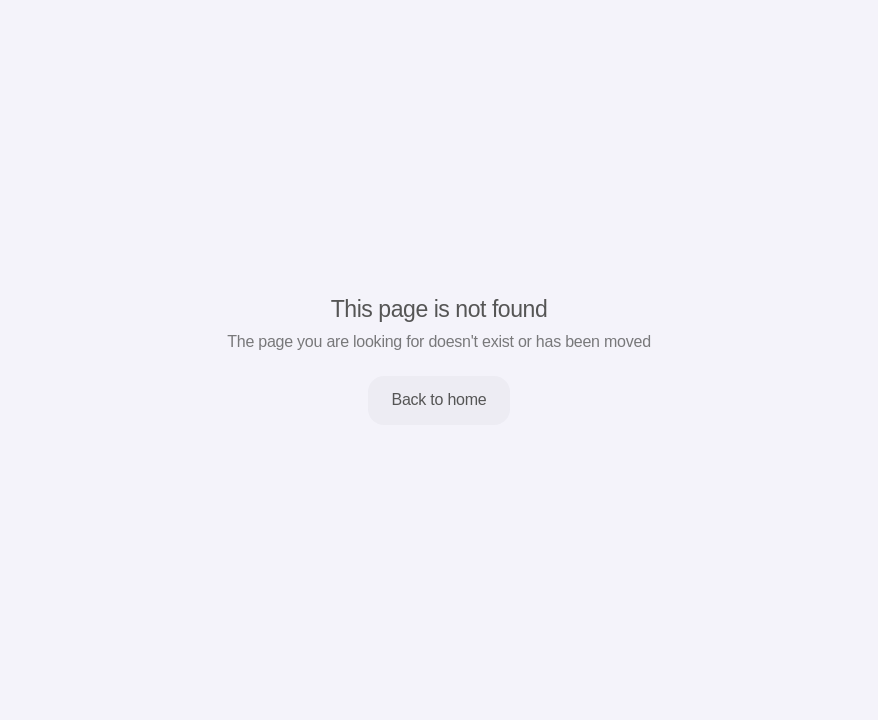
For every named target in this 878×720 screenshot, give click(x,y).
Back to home (439, 399)
